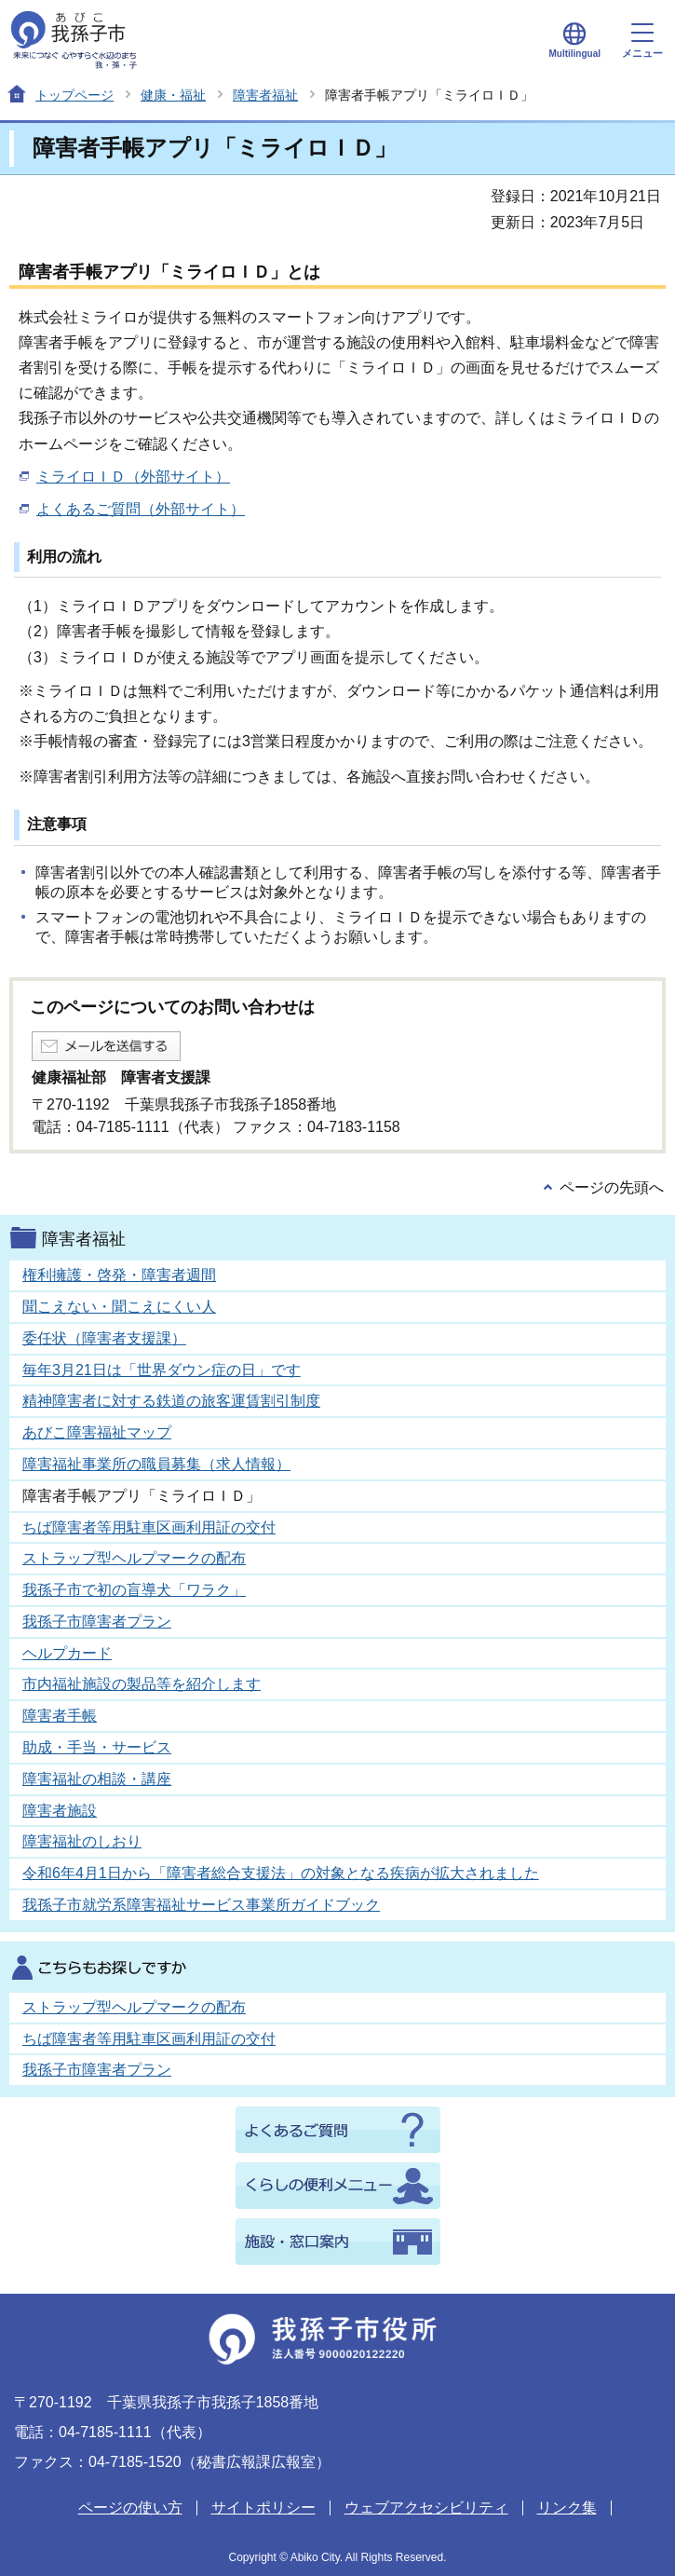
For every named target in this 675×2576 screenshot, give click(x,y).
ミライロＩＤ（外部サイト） (133, 476)
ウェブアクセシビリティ (426, 2507)
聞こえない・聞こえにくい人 (119, 1307)
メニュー (642, 41)
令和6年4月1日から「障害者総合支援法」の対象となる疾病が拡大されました (280, 1873)
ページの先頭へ (612, 1187)
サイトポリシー (263, 2507)
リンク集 (567, 2507)
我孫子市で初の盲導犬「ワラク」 (134, 1590)
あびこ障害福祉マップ (96, 1432)
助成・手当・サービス (96, 1747)
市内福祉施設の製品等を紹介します (141, 1684)
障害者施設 (59, 1811)
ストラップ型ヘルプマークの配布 (134, 1558)
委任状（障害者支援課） (104, 1338)
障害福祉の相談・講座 (96, 1779)
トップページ (74, 95)
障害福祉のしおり (82, 1841)
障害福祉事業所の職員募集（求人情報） (156, 1464)
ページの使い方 (130, 2507)
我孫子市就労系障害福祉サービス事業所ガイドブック (201, 1905)
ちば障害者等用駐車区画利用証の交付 (149, 1527)
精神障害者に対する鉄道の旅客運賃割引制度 (171, 1401)
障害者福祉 (265, 95)
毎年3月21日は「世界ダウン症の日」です (161, 1370)
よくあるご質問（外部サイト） (140, 509)
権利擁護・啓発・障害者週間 (119, 1275)
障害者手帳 (59, 1716)
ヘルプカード (67, 1653)
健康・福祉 (173, 95)
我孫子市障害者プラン (96, 1621)
